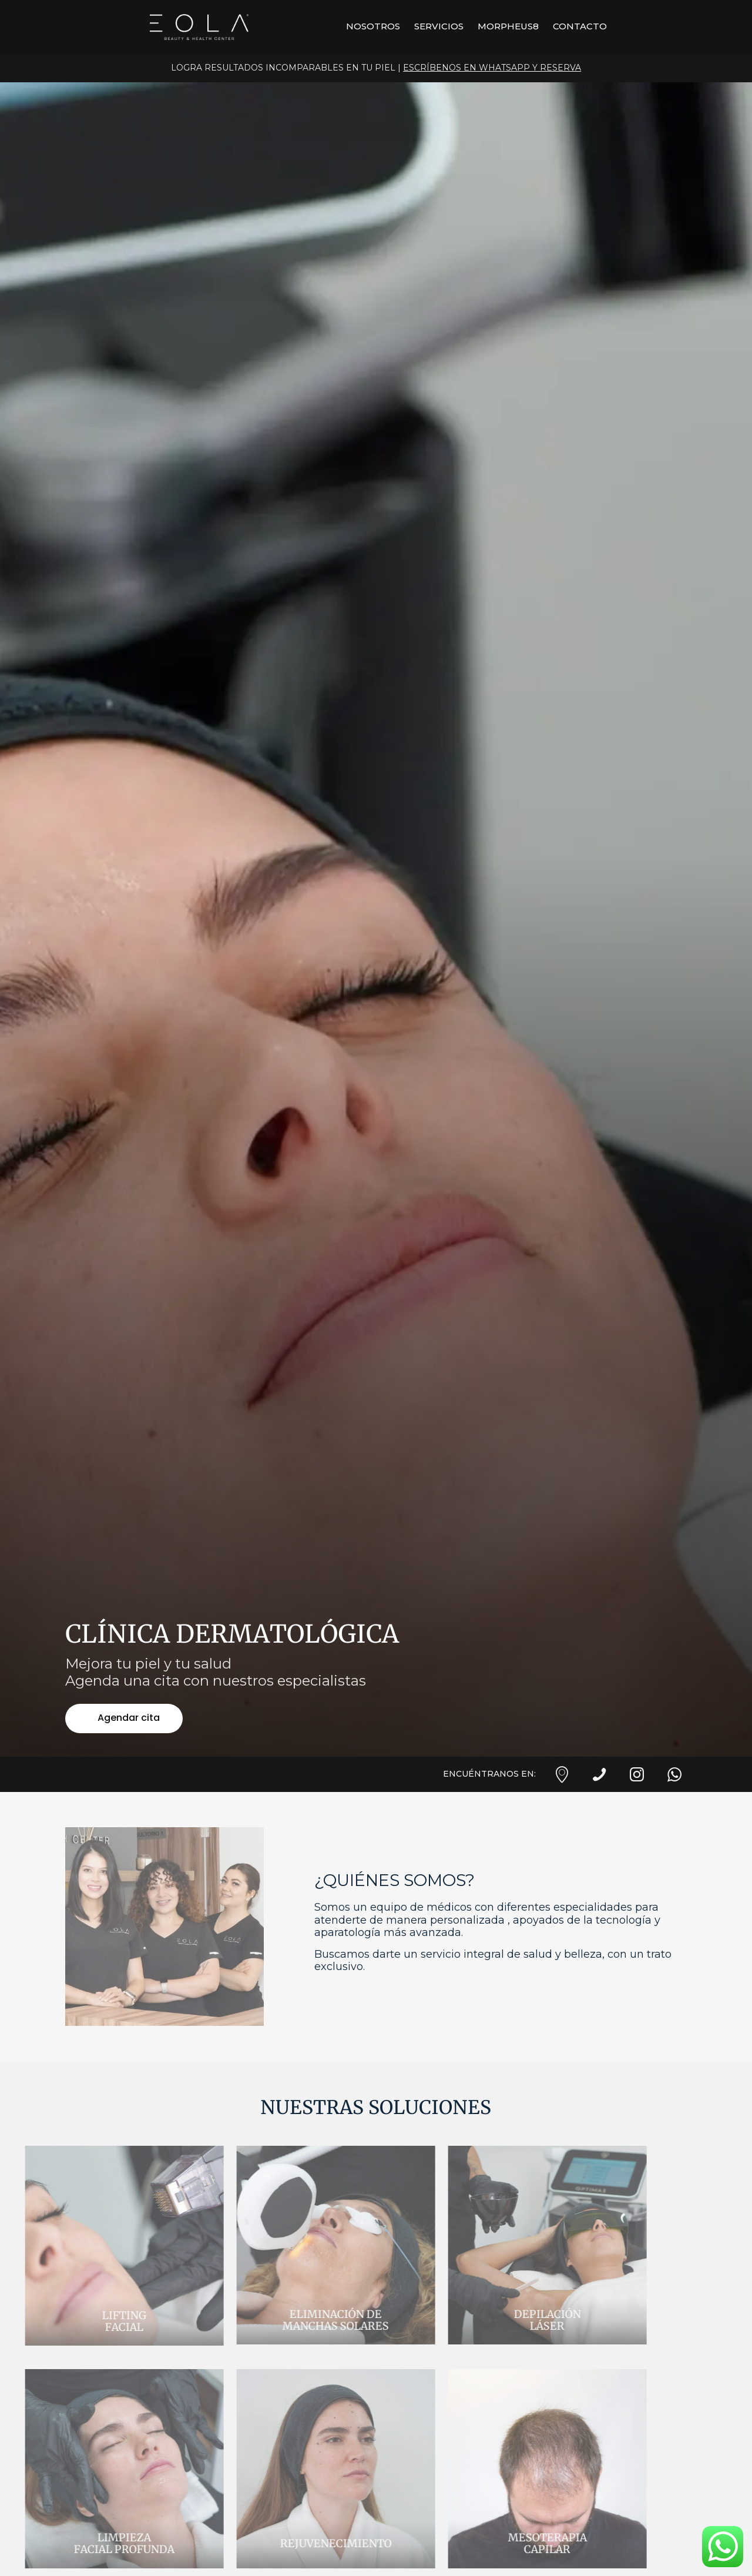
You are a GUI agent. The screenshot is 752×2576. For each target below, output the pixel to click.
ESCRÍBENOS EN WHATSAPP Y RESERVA (492, 67)
